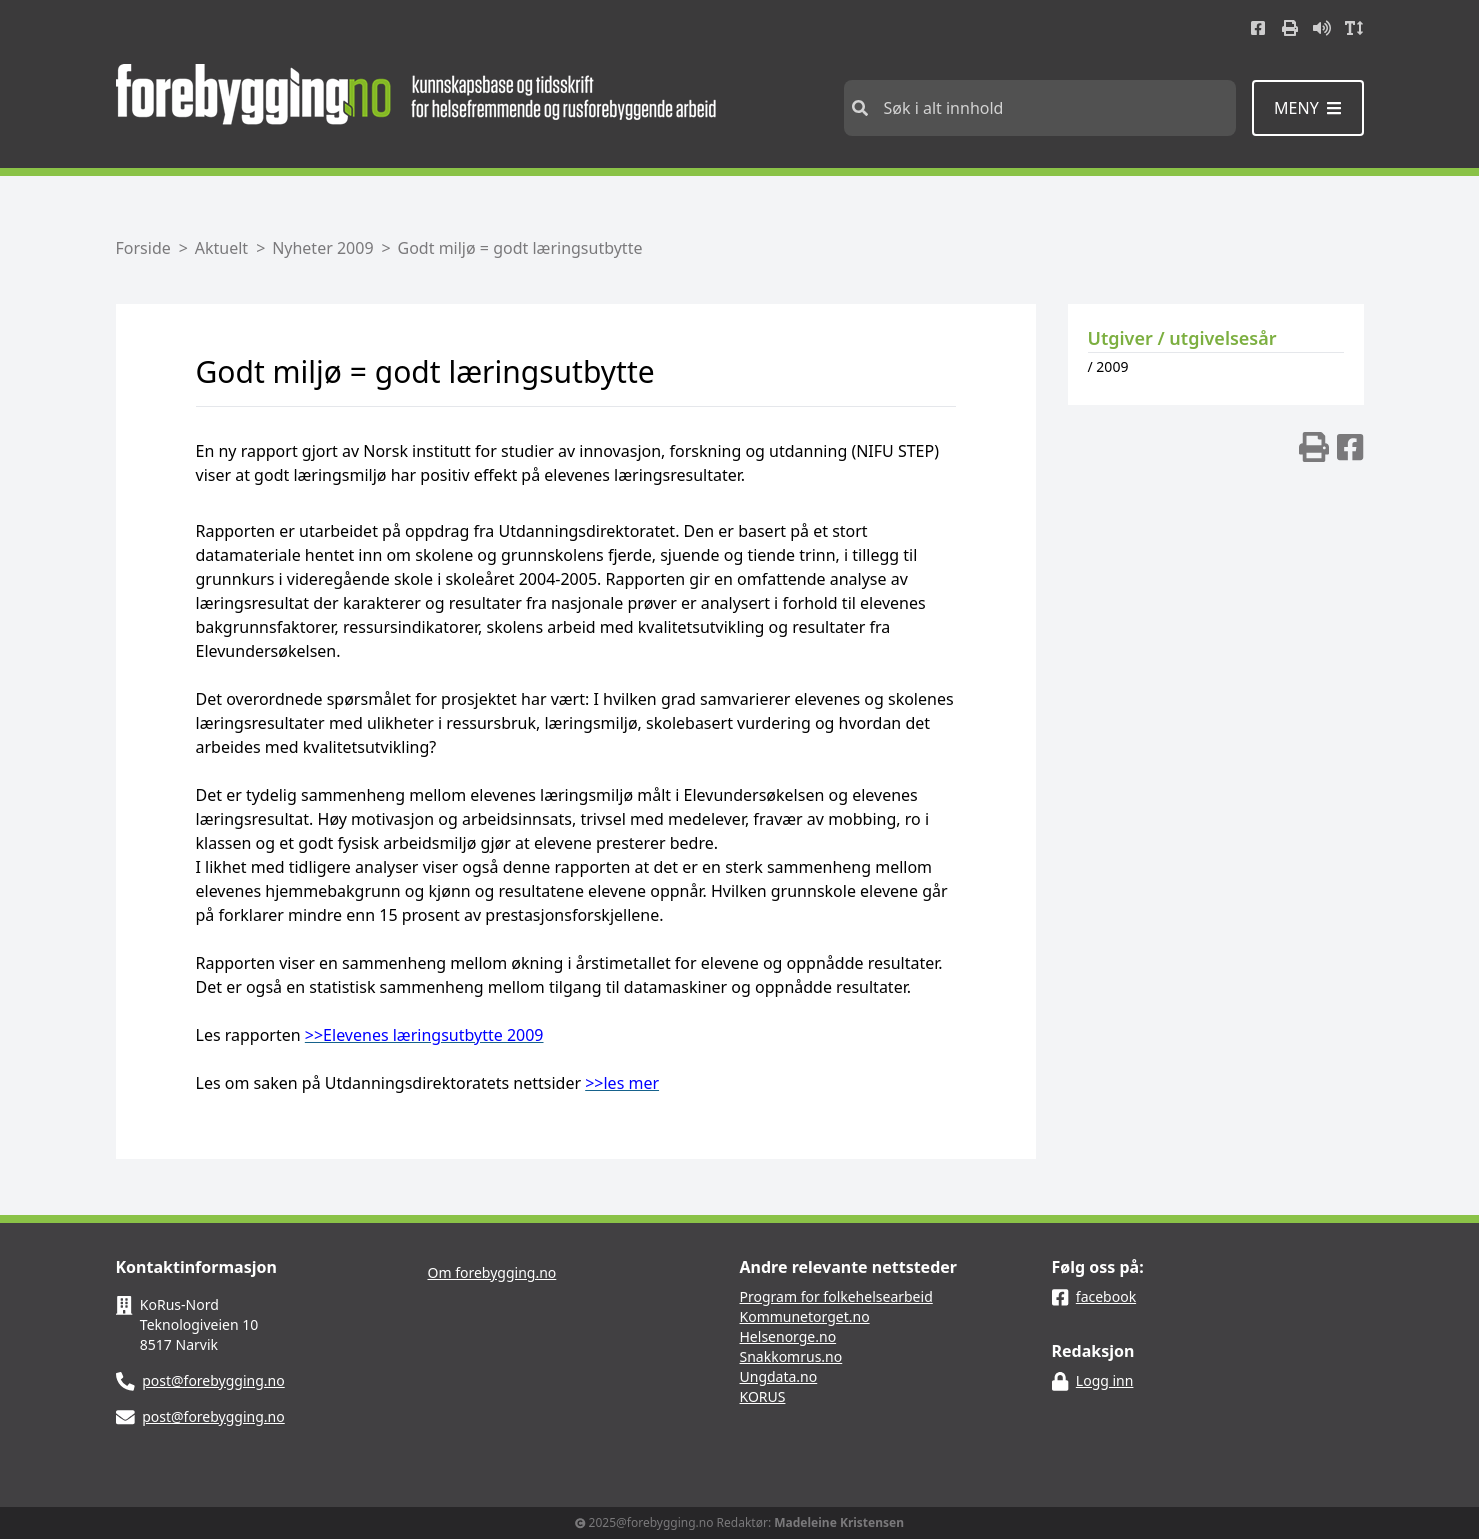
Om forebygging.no (492, 1272)
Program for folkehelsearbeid (836, 1296)
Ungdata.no (779, 1376)
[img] (1314, 447)
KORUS (763, 1396)
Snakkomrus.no (791, 1356)
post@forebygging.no (213, 1380)
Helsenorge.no (788, 1336)
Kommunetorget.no (805, 1316)
